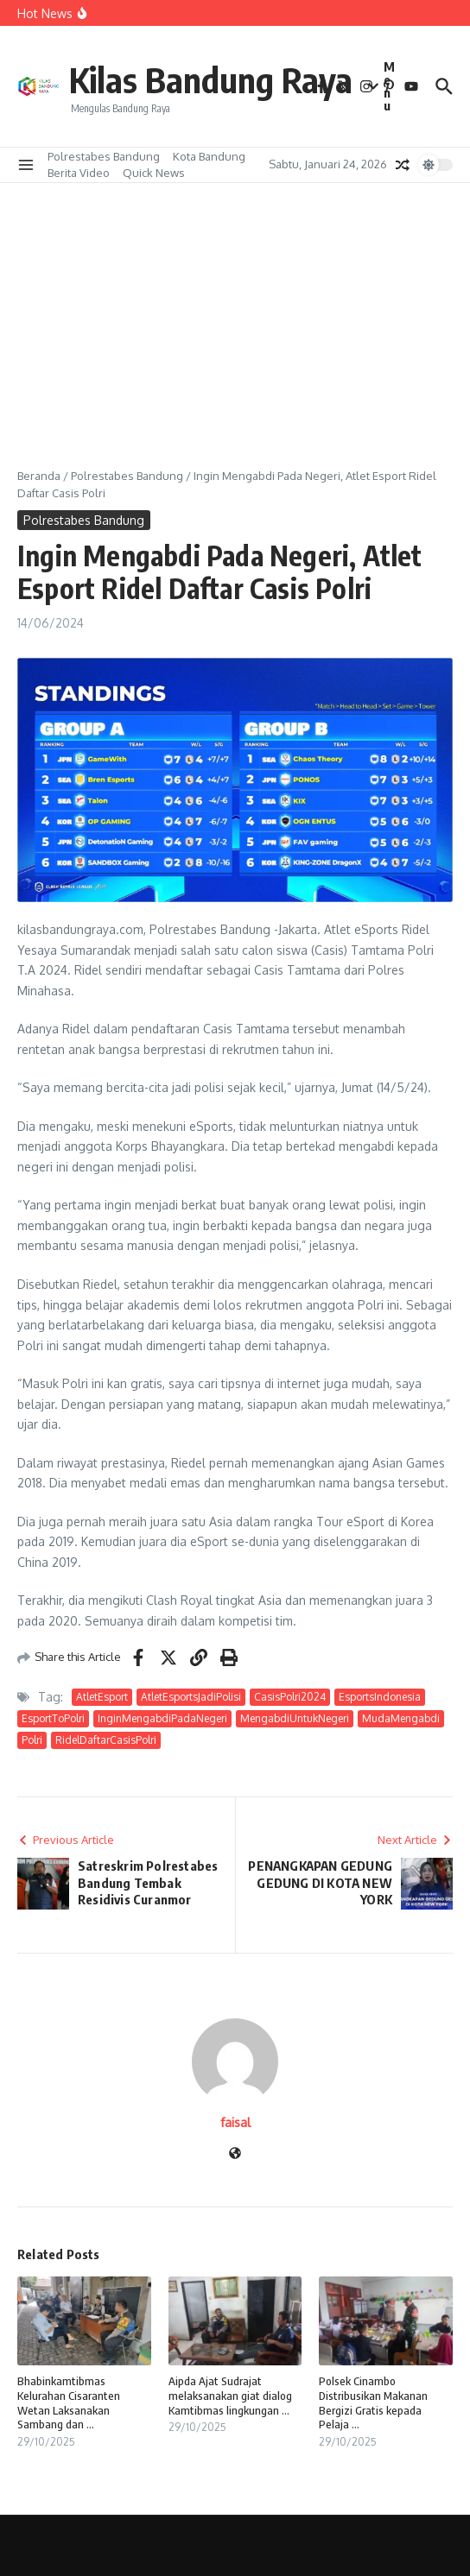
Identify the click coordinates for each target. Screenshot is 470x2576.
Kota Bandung (209, 156)
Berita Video (79, 173)
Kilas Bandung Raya (210, 79)
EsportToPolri (53, 1718)
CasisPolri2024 (290, 1696)
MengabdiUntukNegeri (294, 1718)
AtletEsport (102, 1696)
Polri (32, 1739)
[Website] (235, 2154)
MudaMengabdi (401, 1718)
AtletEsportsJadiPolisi (191, 1696)
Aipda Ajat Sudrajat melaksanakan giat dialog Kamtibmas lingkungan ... (230, 2395)
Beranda (38, 476)
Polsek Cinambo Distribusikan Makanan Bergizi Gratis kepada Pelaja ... (373, 2403)
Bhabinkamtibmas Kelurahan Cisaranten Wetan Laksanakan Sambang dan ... (68, 2403)
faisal (235, 2122)
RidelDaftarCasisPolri (105, 1739)
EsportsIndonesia (380, 1696)
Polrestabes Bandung (104, 156)
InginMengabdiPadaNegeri (162, 1718)
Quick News (154, 173)
